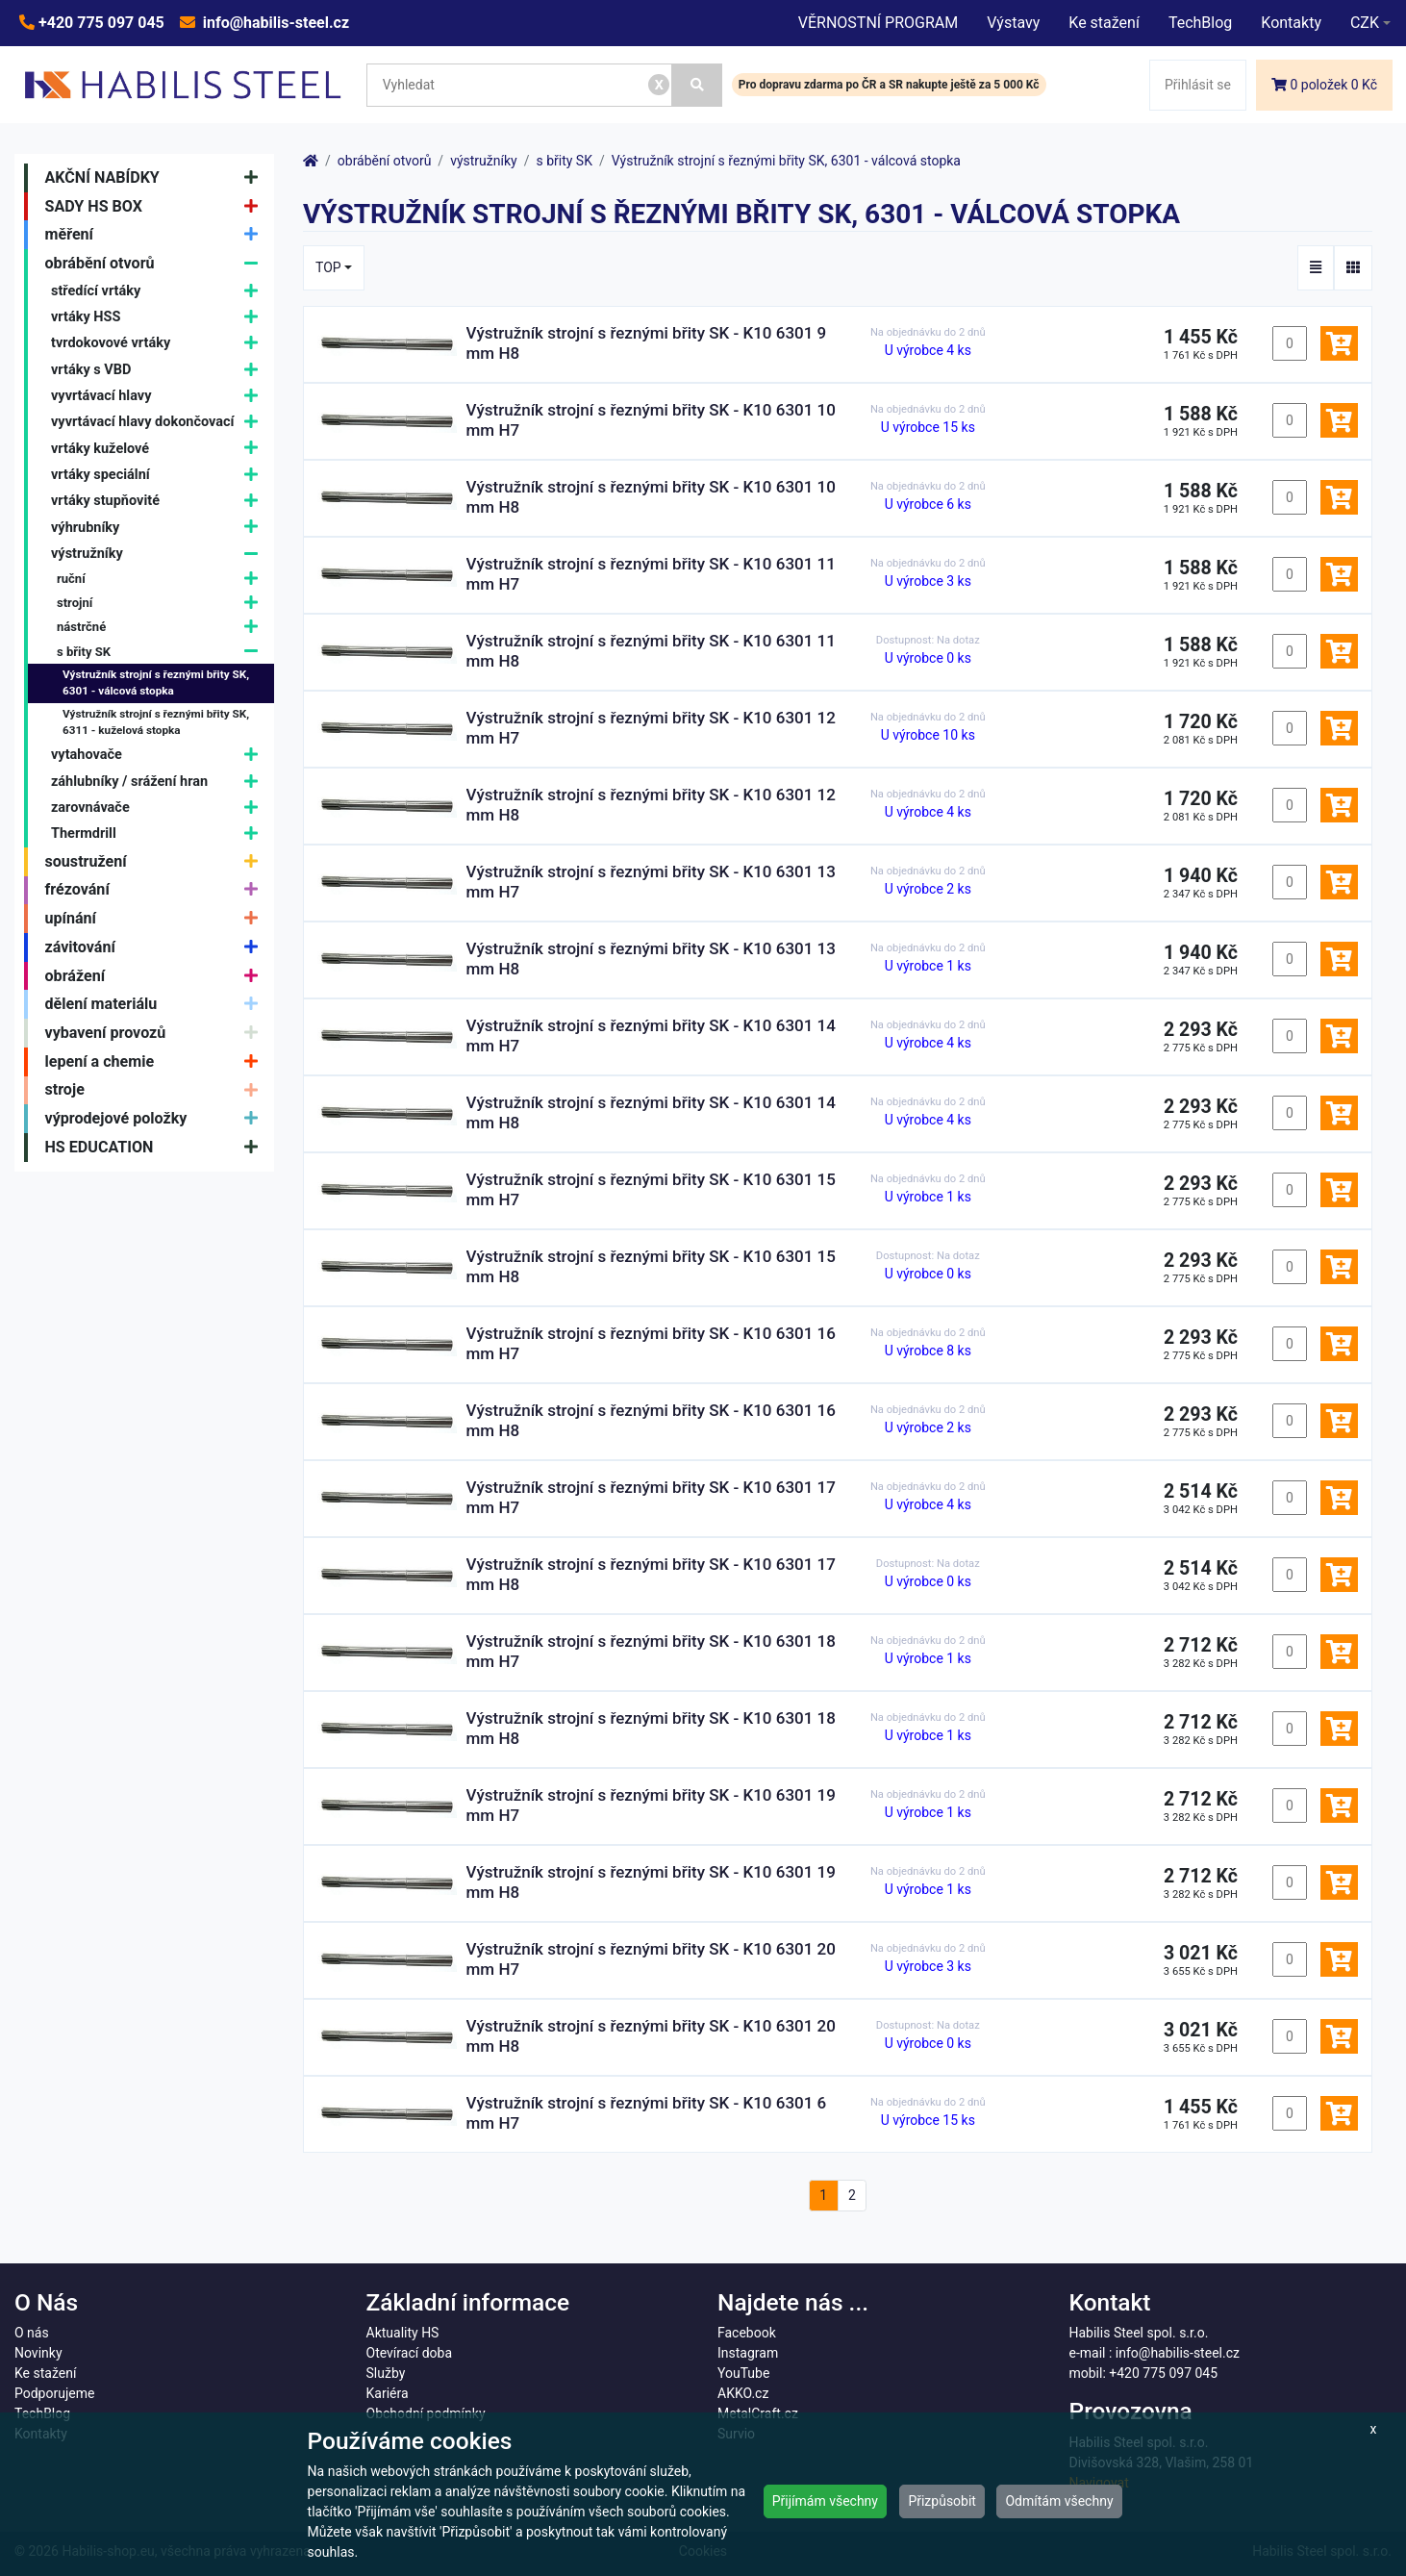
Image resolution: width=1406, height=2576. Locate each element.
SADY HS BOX (156, 206)
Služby (386, 2373)
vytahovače (159, 756)
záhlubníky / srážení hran (159, 782)
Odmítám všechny (1059, 2501)
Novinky (38, 2353)
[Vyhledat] (697, 85)
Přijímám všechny (825, 2501)
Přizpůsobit (942, 2501)
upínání (156, 918)
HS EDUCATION (156, 1147)
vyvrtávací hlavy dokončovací (159, 423)
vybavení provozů (156, 1033)
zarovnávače (159, 808)
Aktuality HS (402, 2332)
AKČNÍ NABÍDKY (156, 178)
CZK (1364, 22)
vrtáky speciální (159, 475)
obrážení (156, 976)
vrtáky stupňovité (159, 501)
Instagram (747, 2353)
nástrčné (162, 628)
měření (156, 234)
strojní (162, 604)
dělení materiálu (156, 1004)
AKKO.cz (742, 2393)
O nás (31, 2332)
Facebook (746, 2332)
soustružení (156, 861)
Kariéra (387, 2393)
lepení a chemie (156, 1062)
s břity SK (162, 652)
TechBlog (1200, 22)
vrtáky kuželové (159, 449)
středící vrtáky (159, 291)
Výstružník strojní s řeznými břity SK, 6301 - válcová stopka (156, 683)
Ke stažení (1104, 22)
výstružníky (159, 554)
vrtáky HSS (159, 317)
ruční (162, 579)
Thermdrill (159, 834)
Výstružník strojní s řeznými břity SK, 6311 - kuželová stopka (156, 722)
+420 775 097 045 (99, 22)
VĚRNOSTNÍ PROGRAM (878, 22)
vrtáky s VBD (159, 370)
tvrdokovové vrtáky (159, 344)
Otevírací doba (409, 2353)
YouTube (743, 2373)
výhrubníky (159, 528)
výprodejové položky (156, 1118)
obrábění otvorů (156, 263)
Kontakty (1291, 22)
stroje (156, 1090)
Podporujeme (54, 2393)
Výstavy (1013, 22)
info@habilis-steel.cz (274, 22)
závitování (156, 947)
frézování (156, 890)
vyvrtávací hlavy (159, 396)
